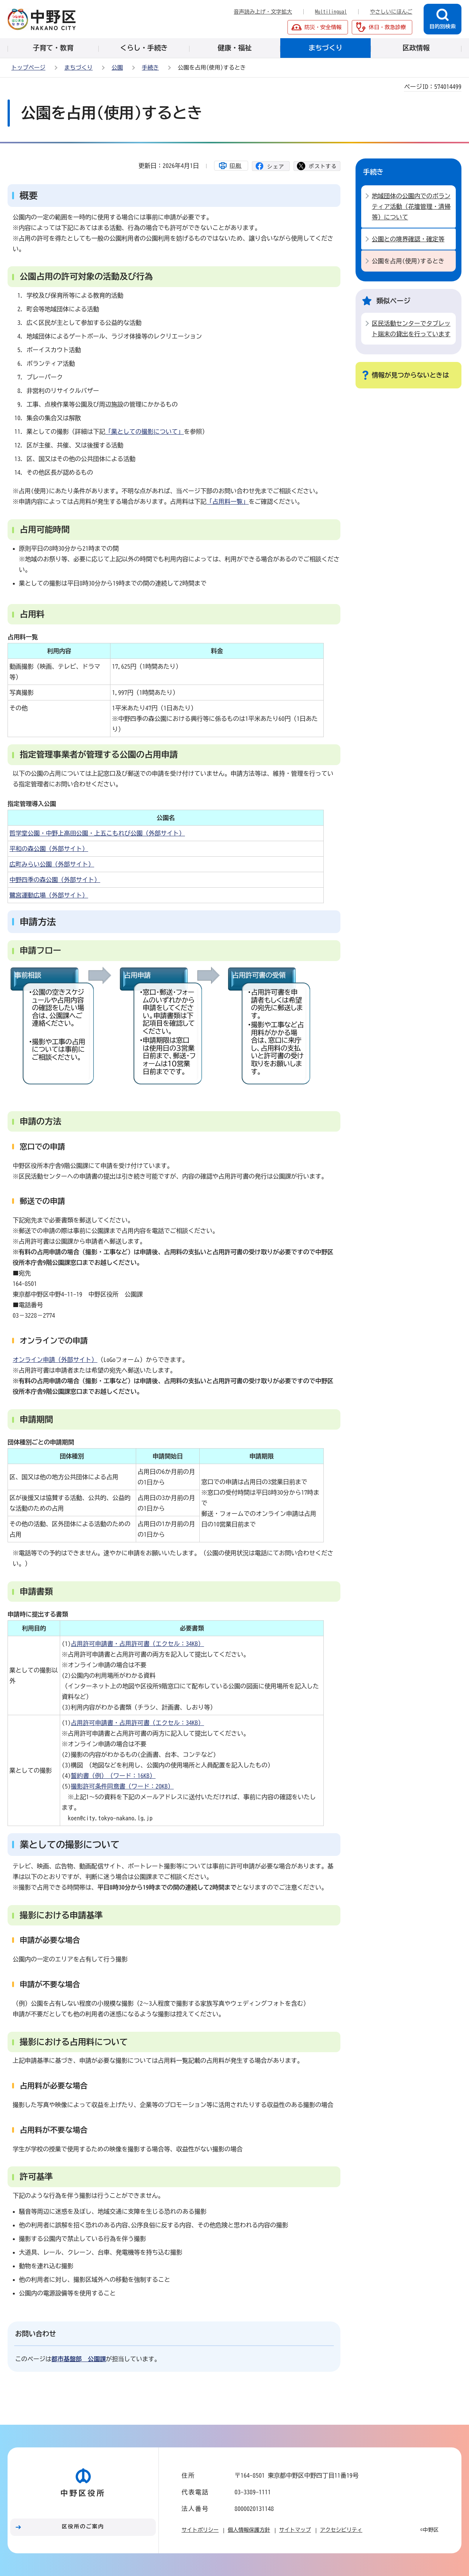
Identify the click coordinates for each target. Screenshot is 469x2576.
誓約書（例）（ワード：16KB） (113, 1776)
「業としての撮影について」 (144, 432)
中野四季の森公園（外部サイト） (54, 880)
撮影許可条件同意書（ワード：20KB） (122, 1786)
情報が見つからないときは (410, 375)
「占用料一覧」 (228, 501)
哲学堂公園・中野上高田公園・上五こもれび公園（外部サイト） (97, 833)
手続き (150, 67)
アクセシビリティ (341, 2530)
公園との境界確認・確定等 (408, 239)
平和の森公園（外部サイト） (48, 849)
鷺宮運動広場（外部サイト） (48, 895)
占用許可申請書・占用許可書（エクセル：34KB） (137, 1644)
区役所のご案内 (83, 2526)
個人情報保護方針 (249, 2530)
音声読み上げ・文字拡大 (263, 11)
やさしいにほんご (391, 11)
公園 (117, 67)
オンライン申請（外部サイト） (55, 1360)
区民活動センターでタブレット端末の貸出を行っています (411, 328)
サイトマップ (295, 2530)
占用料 (32, 614)
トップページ (28, 67)
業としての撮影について (70, 1844)
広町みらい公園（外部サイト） (51, 864)
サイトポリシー (200, 2530)
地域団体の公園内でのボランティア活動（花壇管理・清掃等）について (411, 206)
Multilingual (331, 11)
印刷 (236, 165)
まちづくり (78, 67)
